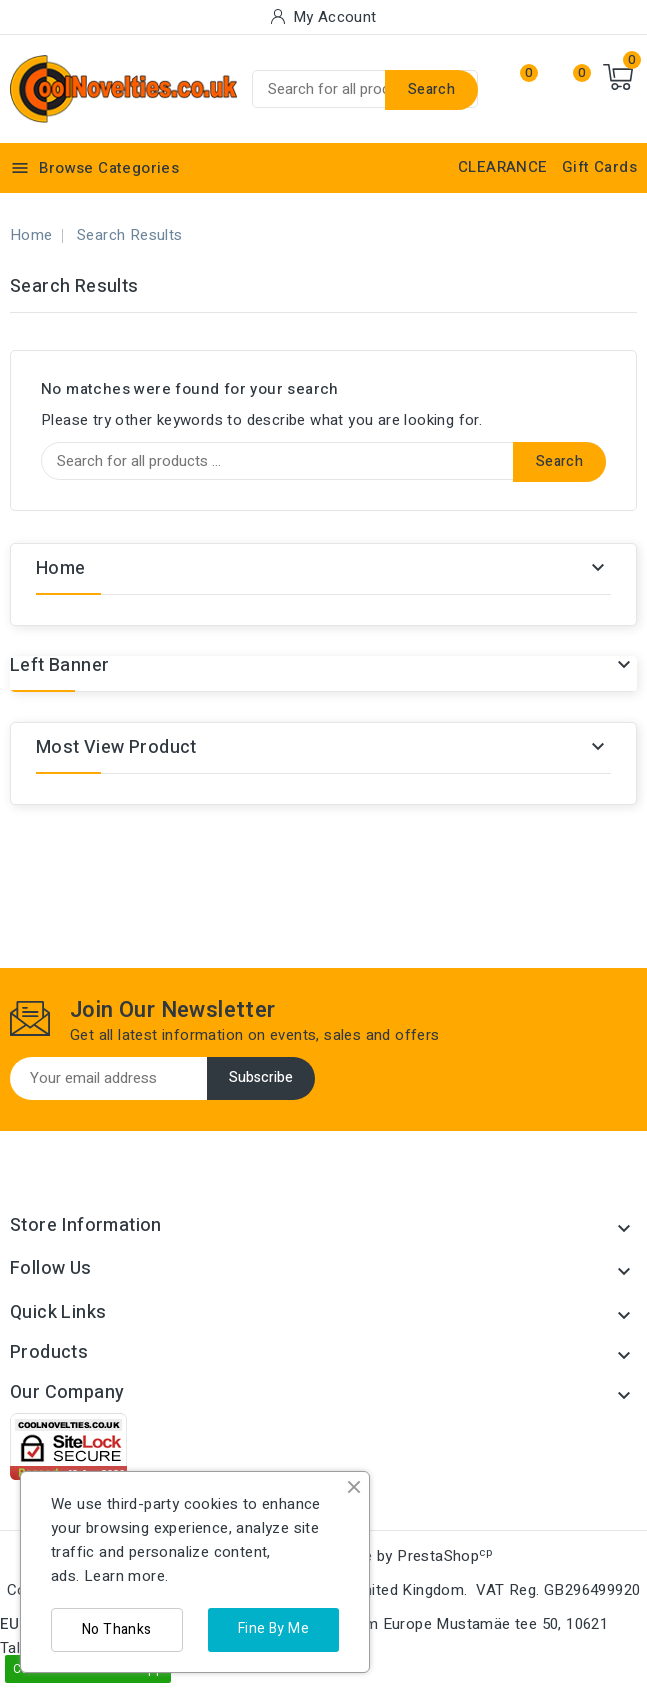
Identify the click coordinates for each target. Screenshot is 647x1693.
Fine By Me (273, 1628)
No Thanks (117, 1629)
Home (61, 568)
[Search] (365, 89)
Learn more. (126, 1576)
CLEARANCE (503, 167)
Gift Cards (599, 167)
